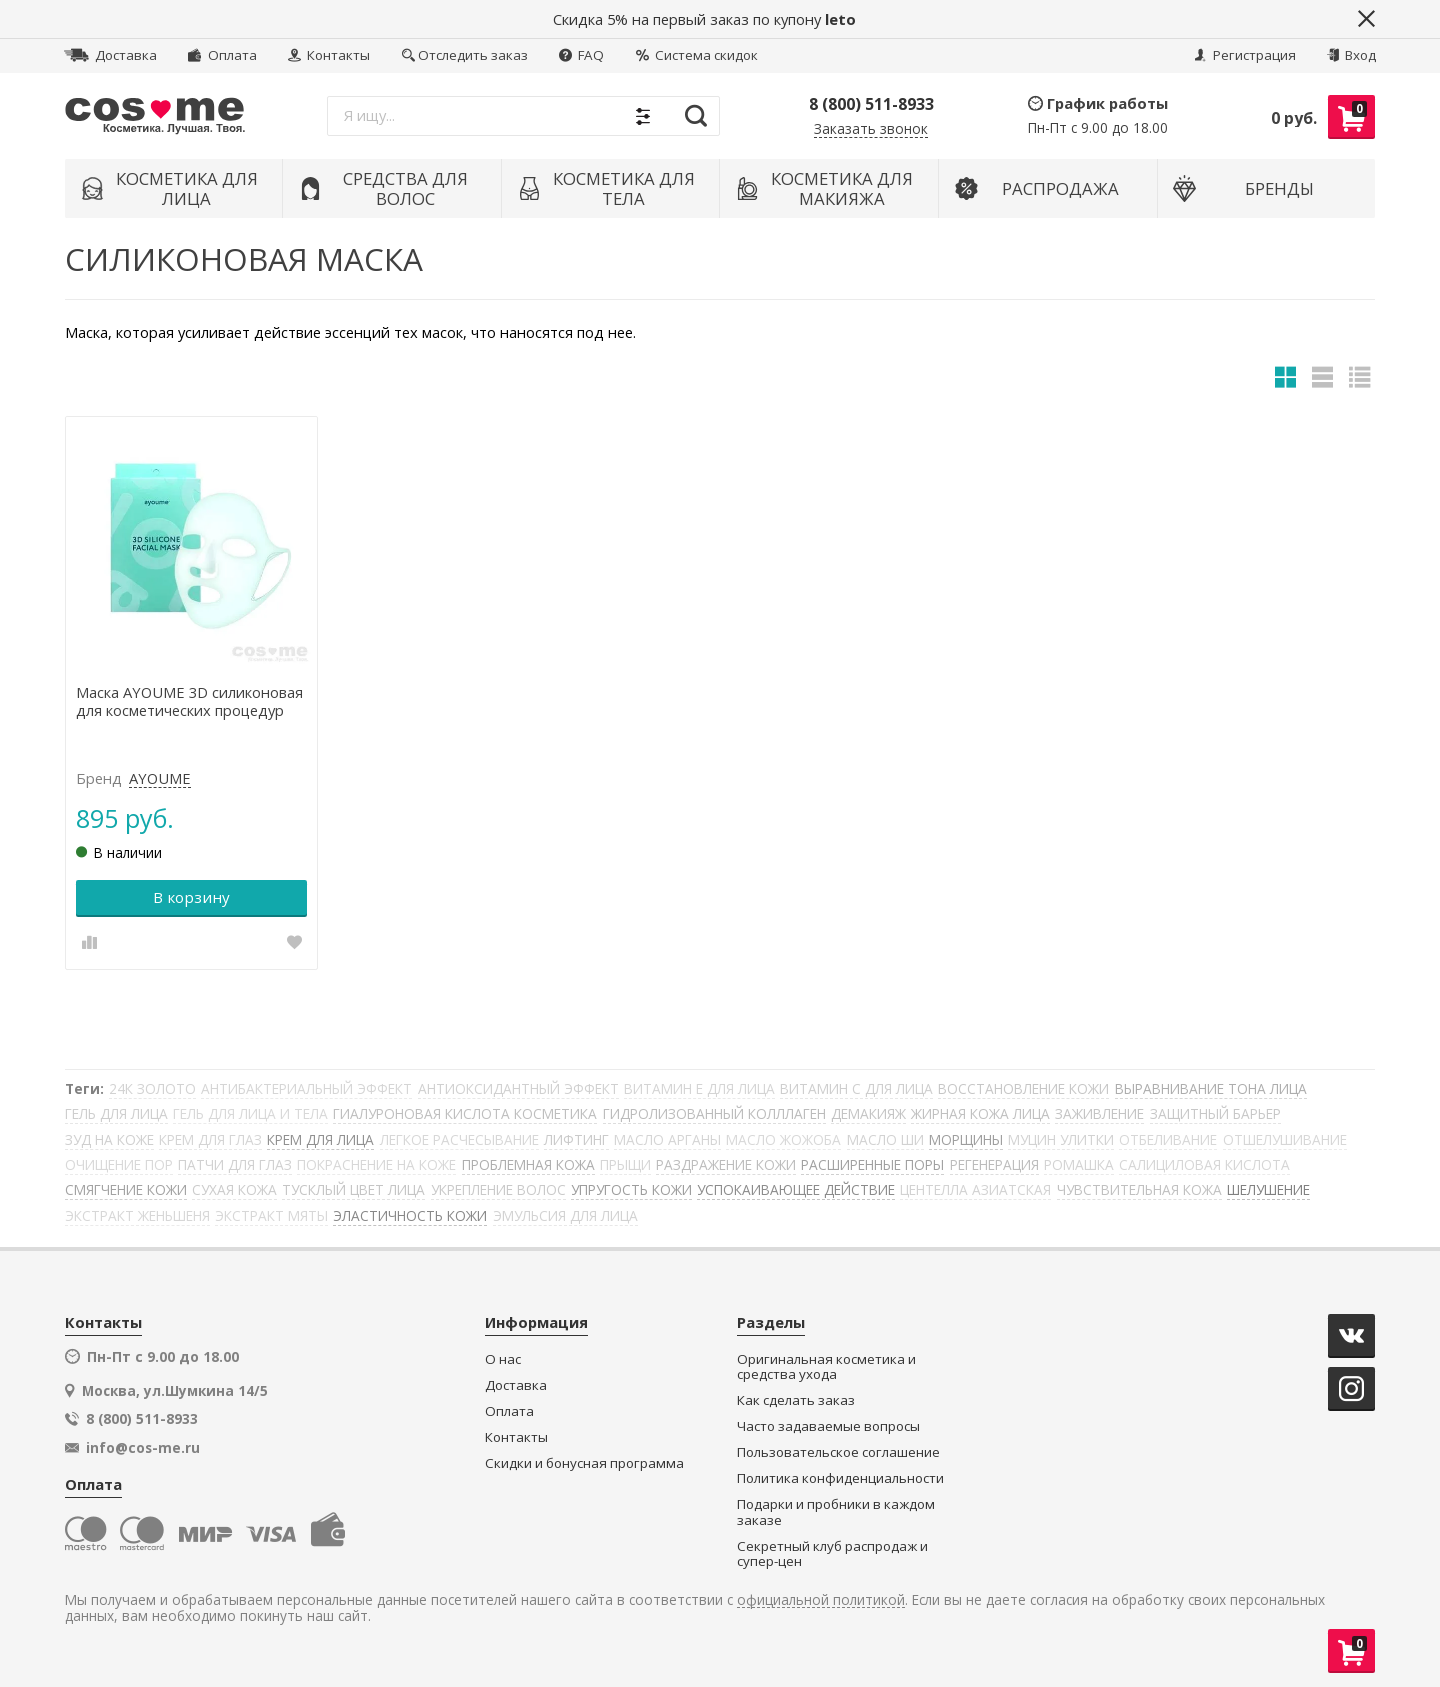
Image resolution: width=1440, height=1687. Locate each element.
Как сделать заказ (796, 1400)
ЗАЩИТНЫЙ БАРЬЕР (1215, 1113)
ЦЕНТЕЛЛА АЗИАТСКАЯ (975, 1189)
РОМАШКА (1079, 1164)
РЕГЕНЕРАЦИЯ (994, 1164)
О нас (503, 1359)
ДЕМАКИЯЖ (868, 1113)
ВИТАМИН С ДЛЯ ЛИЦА (856, 1088)
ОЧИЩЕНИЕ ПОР (119, 1164)
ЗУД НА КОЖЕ (109, 1139)
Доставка (110, 55)
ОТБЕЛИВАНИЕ (1168, 1139)
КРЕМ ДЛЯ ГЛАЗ (210, 1139)
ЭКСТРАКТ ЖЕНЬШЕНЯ (137, 1215)
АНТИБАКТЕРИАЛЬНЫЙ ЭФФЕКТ (306, 1088)
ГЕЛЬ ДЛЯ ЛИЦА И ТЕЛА (250, 1113)
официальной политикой (821, 1600)
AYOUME (160, 779)
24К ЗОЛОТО (152, 1088)
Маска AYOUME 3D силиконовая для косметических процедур (189, 702)
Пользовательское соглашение (838, 1452)
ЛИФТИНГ (576, 1139)
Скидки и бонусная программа (584, 1463)
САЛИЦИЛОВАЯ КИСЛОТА (1204, 1164)
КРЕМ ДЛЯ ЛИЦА (320, 1139)
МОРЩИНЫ (966, 1139)
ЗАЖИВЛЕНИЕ (1099, 1113)
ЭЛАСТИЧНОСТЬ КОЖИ (410, 1215)
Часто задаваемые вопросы (828, 1426)
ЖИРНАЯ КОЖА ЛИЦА (980, 1113)
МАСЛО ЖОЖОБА (783, 1139)
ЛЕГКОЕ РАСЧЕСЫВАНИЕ (459, 1139)
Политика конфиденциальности (840, 1478)
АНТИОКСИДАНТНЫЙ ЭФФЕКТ (518, 1088)
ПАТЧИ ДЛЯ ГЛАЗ (235, 1164)
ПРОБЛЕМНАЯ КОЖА (528, 1164)
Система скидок (697, 55)
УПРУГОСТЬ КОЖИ (631, 1189)
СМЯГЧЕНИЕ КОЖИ (126, 1189)
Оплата (222, 55)
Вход (1351, 55)
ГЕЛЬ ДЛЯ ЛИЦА (116, 1113)
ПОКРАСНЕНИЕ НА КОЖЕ (376, 1164)
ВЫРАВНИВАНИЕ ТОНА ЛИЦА (1211, 1088)
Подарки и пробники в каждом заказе (836, 1512)
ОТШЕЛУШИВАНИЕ (1285, 1139)
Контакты (329, 55)
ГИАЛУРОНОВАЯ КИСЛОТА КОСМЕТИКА (465, 1113)
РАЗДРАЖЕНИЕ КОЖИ (726, 1164)
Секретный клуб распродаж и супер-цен (832, 1554)
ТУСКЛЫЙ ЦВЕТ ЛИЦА (353, 1189)
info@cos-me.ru (143, 1448)
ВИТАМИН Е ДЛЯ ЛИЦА (699, 1088)
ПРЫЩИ (625, 1164)
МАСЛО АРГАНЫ (667, 1139)
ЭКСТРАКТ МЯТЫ (271, 1215)
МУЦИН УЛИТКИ (1061, 1139)
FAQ (581, 55)
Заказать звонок (871, 129)
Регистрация (1245, 55)
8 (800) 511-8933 (871, 104)
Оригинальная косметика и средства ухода (826, 1367)
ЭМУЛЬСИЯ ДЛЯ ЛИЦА (565, 1215)
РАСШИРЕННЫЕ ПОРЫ (872, 1164)
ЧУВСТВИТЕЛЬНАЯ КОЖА (1139, 1189)
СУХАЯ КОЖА (234, 1189)
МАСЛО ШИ (885, 1139)
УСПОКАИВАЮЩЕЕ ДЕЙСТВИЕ (796, 1189)
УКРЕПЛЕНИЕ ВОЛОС (498, 1189)
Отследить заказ (465, 55)
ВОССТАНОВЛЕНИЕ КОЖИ (1023, 1088)
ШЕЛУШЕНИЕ (1268, 1189)
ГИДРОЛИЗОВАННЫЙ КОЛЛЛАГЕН (714, 1113)
